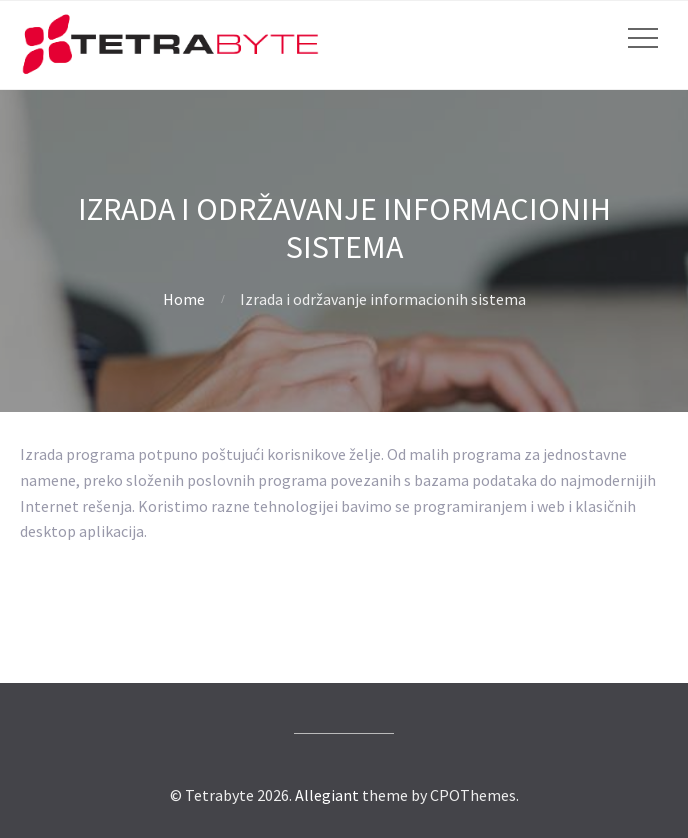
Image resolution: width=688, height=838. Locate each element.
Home (184, 299)
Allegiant (327, 795)
